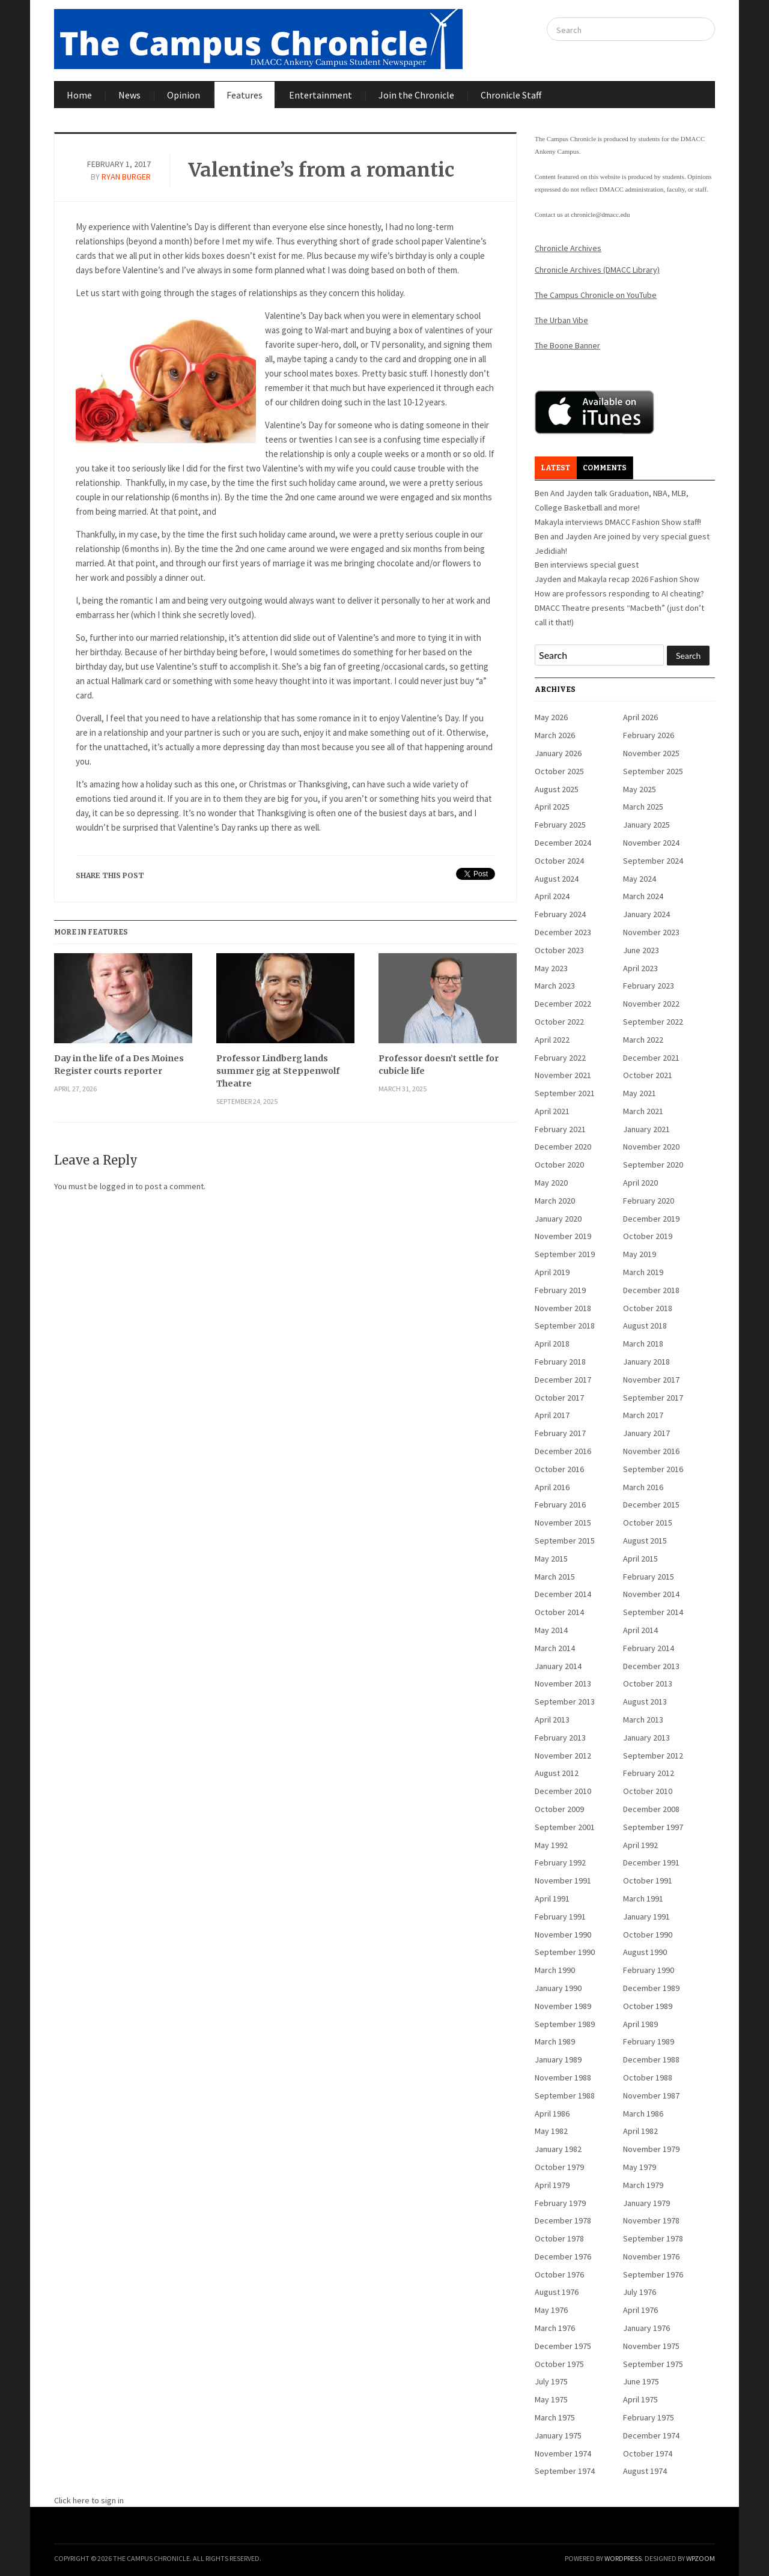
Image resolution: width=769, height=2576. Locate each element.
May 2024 (639, 878)
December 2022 (563, 1003)
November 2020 (651, 1146)
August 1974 (645, 2470)
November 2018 (563, 1308)
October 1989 (647, 2006)
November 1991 (563, 1880)
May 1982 (551, 2131)
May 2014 (551, 1630)
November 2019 (563, 1236)
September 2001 (565, 1827)
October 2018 (647, 1308)
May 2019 (639, 1254)
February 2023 (648, 985)
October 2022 (559, 1021)
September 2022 (653, 1021)
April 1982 (640, 2131)
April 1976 (640, 2310)
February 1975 (648, 2417)
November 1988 (563, 2077)
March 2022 (643, 1039)
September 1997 (653, 1827)
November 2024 (651, 842)
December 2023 (563, 932)
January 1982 (558, 2149)
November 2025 (651, 753)
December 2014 (563, 1594)
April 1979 (552, 2185)
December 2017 (563, 1379)
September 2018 (565, 1325)
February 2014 (648, 1648)
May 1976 (551, 2310)
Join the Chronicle (416, 95)
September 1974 (565, 2470)
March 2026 (555, 735)
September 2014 (653, 1612)
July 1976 (639, 2292)
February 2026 (648, 735)
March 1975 (555, 2417)
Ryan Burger (126, 176)
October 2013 (647, 1683)
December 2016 (563, 1451)
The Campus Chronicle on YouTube (596, 294)
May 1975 (551, 2399)
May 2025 (639, 789)
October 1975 (559, 2364)
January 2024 (646, 914)
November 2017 (651, 1379)
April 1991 (552, 1898)
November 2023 (651, 932)
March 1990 (555, 1970)
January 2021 (646, 1129)
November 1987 (651, 2095)
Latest (555, 468)
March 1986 (643, 2113)
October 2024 (559, 860)
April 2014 (640, 1630)
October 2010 (647, 1791)
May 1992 (551, 1845)
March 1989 (555, 2041)
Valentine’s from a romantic (321, 170)
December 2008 (651, 1809)
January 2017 (646, 1433)
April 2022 (552, 1039)
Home (79, 95)
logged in (116, 1186)
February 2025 (560, 824)
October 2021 (647, 1075)
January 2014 (558, 1666)
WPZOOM (700, 2558)
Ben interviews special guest (587, 564)
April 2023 (640, 968)
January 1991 (646, 1916)
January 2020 (558, 1218)
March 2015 (555, 1576)
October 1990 (647, 1934)
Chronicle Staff (511, 95)
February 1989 (648, 2041)
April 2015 (640, 1558)
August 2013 (645, 1701)
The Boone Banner (567, 345)
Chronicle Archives (568, 248)
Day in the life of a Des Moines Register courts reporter (119, 1064)
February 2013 (560, 1737)
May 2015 (551, 1558)
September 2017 (653, 1397)
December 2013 (651, 1666)
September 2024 (653, 860)
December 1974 (651, 2435)
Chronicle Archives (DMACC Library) (597, 269)
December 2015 (651, 1504)
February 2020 (648, 1200)
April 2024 (552, 896)
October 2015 (647, 1522)
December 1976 (563, 2256)
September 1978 (653, 2238)
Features (244, 95)
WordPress (623, 2558)
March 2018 (643, 1343)
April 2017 (552, 1415)
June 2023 (641, 950)
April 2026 (640, 717)
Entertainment (320, 95)
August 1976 (557, 2292)
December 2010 (563, 1791)
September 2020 (653, 1164)
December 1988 (651, 2059)
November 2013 (563, 1683)
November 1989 (563, 2006)
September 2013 (565, 1701)
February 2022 (560, 1057)
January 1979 (646, 2203)
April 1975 (640, 2399)
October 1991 (647, 1880)
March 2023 (555, 985)
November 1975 (651, 2346)
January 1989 (558, 2059)
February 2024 (560, 914)
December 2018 (651, 1290)
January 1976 (646, 2328)
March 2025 (643, 806)
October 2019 (647, 1236)
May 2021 (639, 1093)
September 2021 (565, 1093)
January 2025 (646, 824)
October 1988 (647, 2077)
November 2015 (563, 1522)
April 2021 (552, 1111)
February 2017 (560, 1433)
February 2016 (560, 1504)
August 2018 (645, 1325)
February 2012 (648, 1773)
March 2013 (643, 1719)
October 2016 (559, 1469)
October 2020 (559, 1164)
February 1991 (560, 1916)
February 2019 (560, 1290)
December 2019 (651, 1218)
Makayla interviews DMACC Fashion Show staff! (618, 522)
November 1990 (563, 1934)
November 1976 (651, 2256)
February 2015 (648, 1576)
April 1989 (640, 2024)
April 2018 (552, 1343)
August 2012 (557, 1773)
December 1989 (651, 1988)
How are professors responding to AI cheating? (619, 593)
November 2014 (651, 1594)
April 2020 (640, 1182)
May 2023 (551, 968)
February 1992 (560, 1862)
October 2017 (559, 1397)
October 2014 (559, 1612)
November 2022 (651, 1003)
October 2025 (559, 771)
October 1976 (559, 2274)
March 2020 (555, 1200)
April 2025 (552, 806)
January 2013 (646, 1737)
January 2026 (558, 753)
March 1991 (643, 1898)
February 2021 (560, 1129)
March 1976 (555, 2328)
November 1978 (651, 2220)
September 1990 (565, 1952)
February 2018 (560, 1361)
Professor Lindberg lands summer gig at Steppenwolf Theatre (277, 1071)
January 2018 (646, 1361)
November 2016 (651, 1451)
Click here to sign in (89, 2500)
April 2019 (552, 1272)
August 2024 (557, 878)
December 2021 (651, 1057)
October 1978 (559, 2238)
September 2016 (653, 1469)
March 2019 (643, 1272)
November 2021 (563, 1075)
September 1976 (653, 2274)
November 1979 (651, 2149)
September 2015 (565, 1540)
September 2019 (565, 1254)
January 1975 (558, 2435)
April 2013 (552, 1719)
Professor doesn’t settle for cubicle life (438, 1064)
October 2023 (559, 950)
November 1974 (563, 2453)
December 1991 (651, 1862)
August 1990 (645, 1952)
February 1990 (648, 1970)
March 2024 (643, 896)
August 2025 (557, 789)
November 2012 (563, 1755)
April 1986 (552, 2113)
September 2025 (653, 771)
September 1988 (565, 2095)
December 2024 (563, 842)
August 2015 (645, 1540)
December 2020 (563, 1146)
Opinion (183, 95)
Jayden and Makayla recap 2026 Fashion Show (617, 579)
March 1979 (643, 2185)
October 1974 (647, 2453)
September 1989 (565, 2024)
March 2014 (555, 1648)
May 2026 (551, 717)
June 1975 (641, 2381)
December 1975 (563, 2346)
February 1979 (560, 2203)
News (129, 95)
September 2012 (653, 1755)
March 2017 (643, 1415)
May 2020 (551, 1182)
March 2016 (643, 1487)
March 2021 (643, 1111)
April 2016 (552, 1487)
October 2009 (559, 1809)
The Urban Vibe (561, 320)
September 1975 (653, 2364)
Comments (605, 468)
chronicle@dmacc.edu (600, 214)
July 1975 (551, 2381)
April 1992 (640, 1845)
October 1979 (559, 2167)
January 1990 (558, 1988)
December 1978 (563, 2220)
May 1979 (639, 2167)
